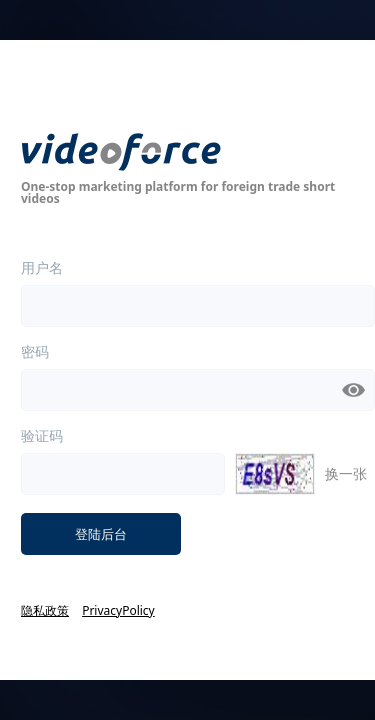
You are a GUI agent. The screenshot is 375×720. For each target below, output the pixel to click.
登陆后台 (101, 534)
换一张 (346, 473)
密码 (35, 352)
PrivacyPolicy (118, 610)
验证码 (42, 436)
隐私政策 (45, 610)
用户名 (42, 268)
